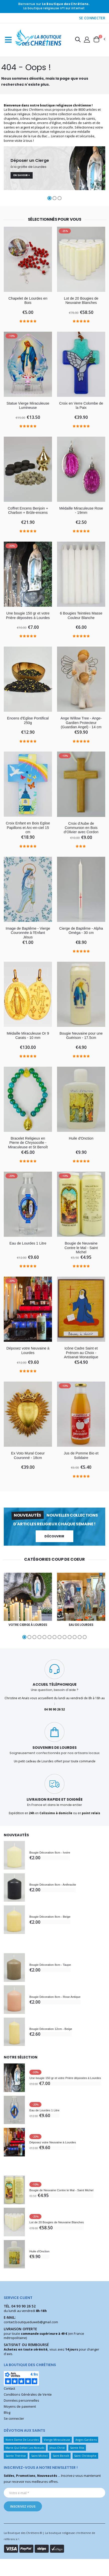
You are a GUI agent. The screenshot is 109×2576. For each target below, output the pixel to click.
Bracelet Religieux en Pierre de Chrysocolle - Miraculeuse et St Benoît (28, 1142)
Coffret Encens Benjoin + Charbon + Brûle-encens (28, 510)
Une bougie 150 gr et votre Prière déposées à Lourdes (28, 615)
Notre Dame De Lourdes (22, 2439)
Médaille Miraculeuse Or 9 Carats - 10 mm (28, 1035)
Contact (9, 2388)
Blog (7, 2412)
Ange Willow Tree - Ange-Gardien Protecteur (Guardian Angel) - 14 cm (81, 722)
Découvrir (54, 1536)
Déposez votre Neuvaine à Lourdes (28, 1350)
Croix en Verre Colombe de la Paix (81, 405)
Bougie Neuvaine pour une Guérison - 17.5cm (81, 1035)
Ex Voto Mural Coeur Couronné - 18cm (28, 1455)
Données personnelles (21, 2400)
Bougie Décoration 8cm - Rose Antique (55, 1996)
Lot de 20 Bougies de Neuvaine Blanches (81, 300)
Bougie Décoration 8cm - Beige (49, 1916)
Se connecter (14, 2418)
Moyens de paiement (20, 2406)
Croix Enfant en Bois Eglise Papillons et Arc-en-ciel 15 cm (28, 827)
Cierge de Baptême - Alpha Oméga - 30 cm (81, 930)
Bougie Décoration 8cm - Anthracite (52, 1884)
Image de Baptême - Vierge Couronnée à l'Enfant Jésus (28, 932)
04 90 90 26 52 (23, 2306)
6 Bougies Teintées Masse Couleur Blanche (81, 615)
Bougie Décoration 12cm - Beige (50, 2028)
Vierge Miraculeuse (57, 2439)
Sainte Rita (77, 2447)
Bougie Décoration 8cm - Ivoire (49, 1852)
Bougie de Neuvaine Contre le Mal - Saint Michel (81, 1247)
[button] (78, 40)
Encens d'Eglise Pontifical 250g (28, 720)
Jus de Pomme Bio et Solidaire (81, 1455)
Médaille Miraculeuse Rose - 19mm (81, 510)
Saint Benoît (61, 2456)
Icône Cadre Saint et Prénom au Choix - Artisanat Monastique (81, 1352)
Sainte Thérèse (16, 2456)
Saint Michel (39, 2456)
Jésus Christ (57, 2447)
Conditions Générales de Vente (28, 2394)
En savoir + (21, 175)
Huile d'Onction (81, 1138)
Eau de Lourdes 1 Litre (28, 1243)
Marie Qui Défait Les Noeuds (25, 2447)
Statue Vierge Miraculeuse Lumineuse (28, 405)
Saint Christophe (85, 2456)
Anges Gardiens (86, 2439)
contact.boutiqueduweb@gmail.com (31, 2322)
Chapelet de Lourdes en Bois (28, 300)
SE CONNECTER (92, 18)
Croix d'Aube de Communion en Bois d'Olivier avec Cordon (81, 827)
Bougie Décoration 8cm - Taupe (50, 1964)
